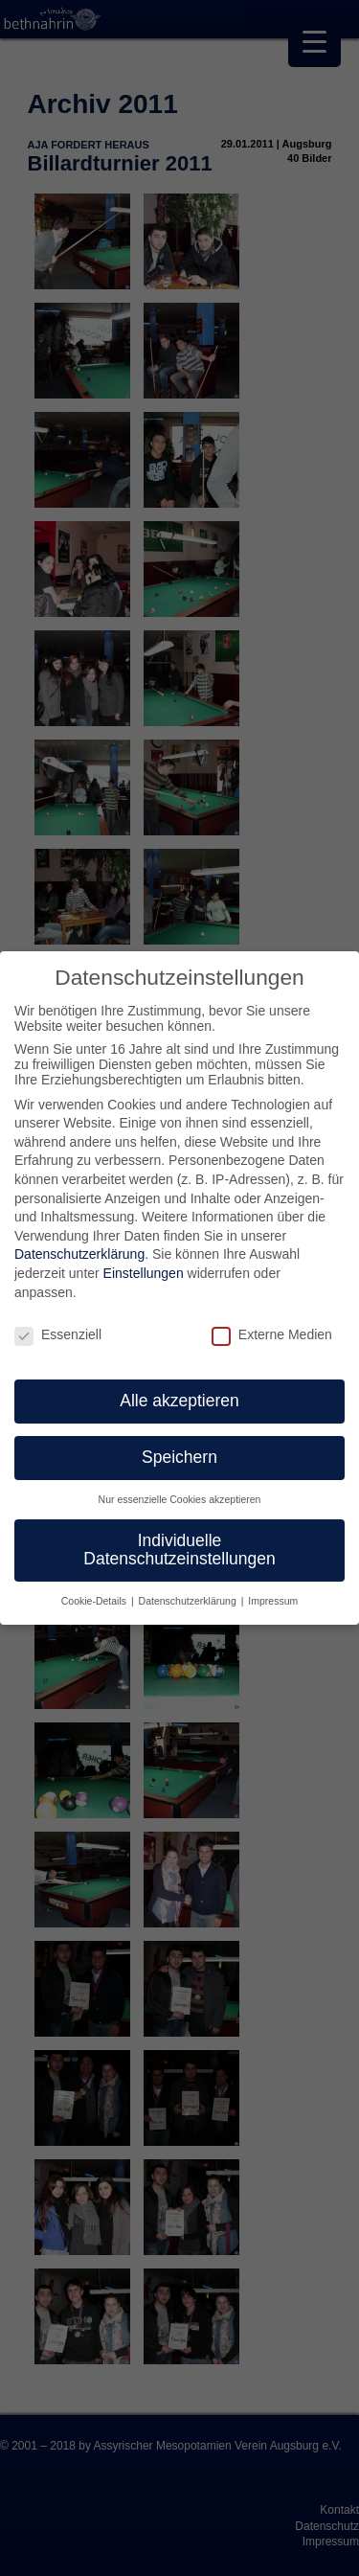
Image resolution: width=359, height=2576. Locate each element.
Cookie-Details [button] (95, 1601)
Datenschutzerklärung (79, 1254)
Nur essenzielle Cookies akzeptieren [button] (180, 1499)
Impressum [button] (273, 1601)
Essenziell (57, 1334)
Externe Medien (272, 1334)
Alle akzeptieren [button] (179, 1400)
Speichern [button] (179, 1457)
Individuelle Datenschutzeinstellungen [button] (179, 1550)
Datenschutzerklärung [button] (189, 1601)
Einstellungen (143, 1273)
